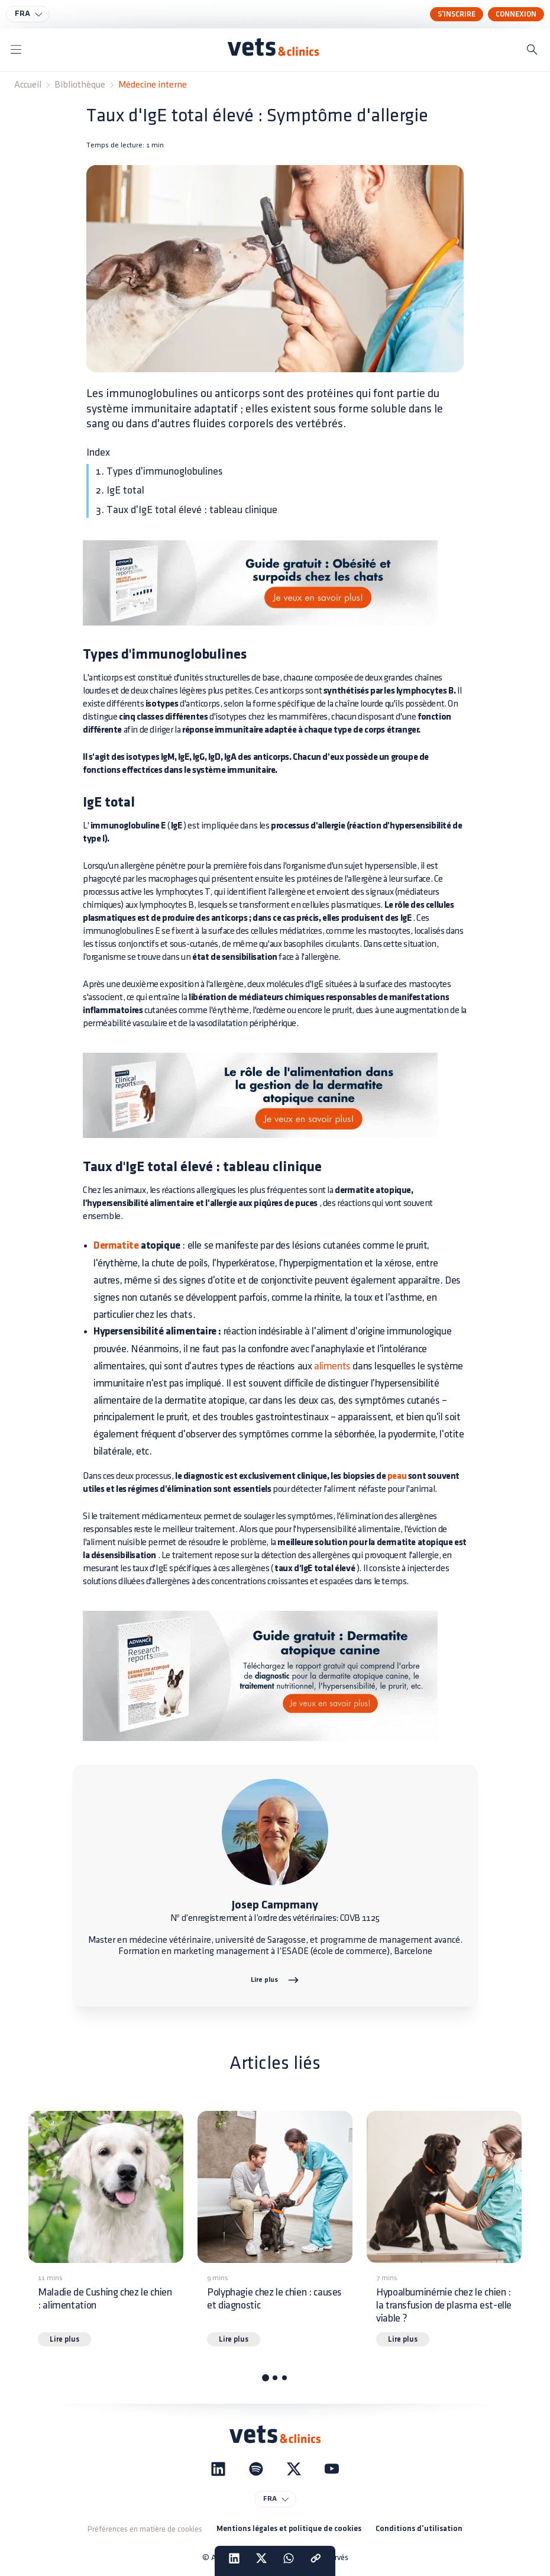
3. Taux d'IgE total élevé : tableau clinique (186, 510)
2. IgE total (120, 490)
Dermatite (115, 1246)
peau (396, 1476)
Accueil (27, 84)
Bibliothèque (79, 84)
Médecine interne (152, 84)
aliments (332, 1366)
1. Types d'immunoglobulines (159, 471)
